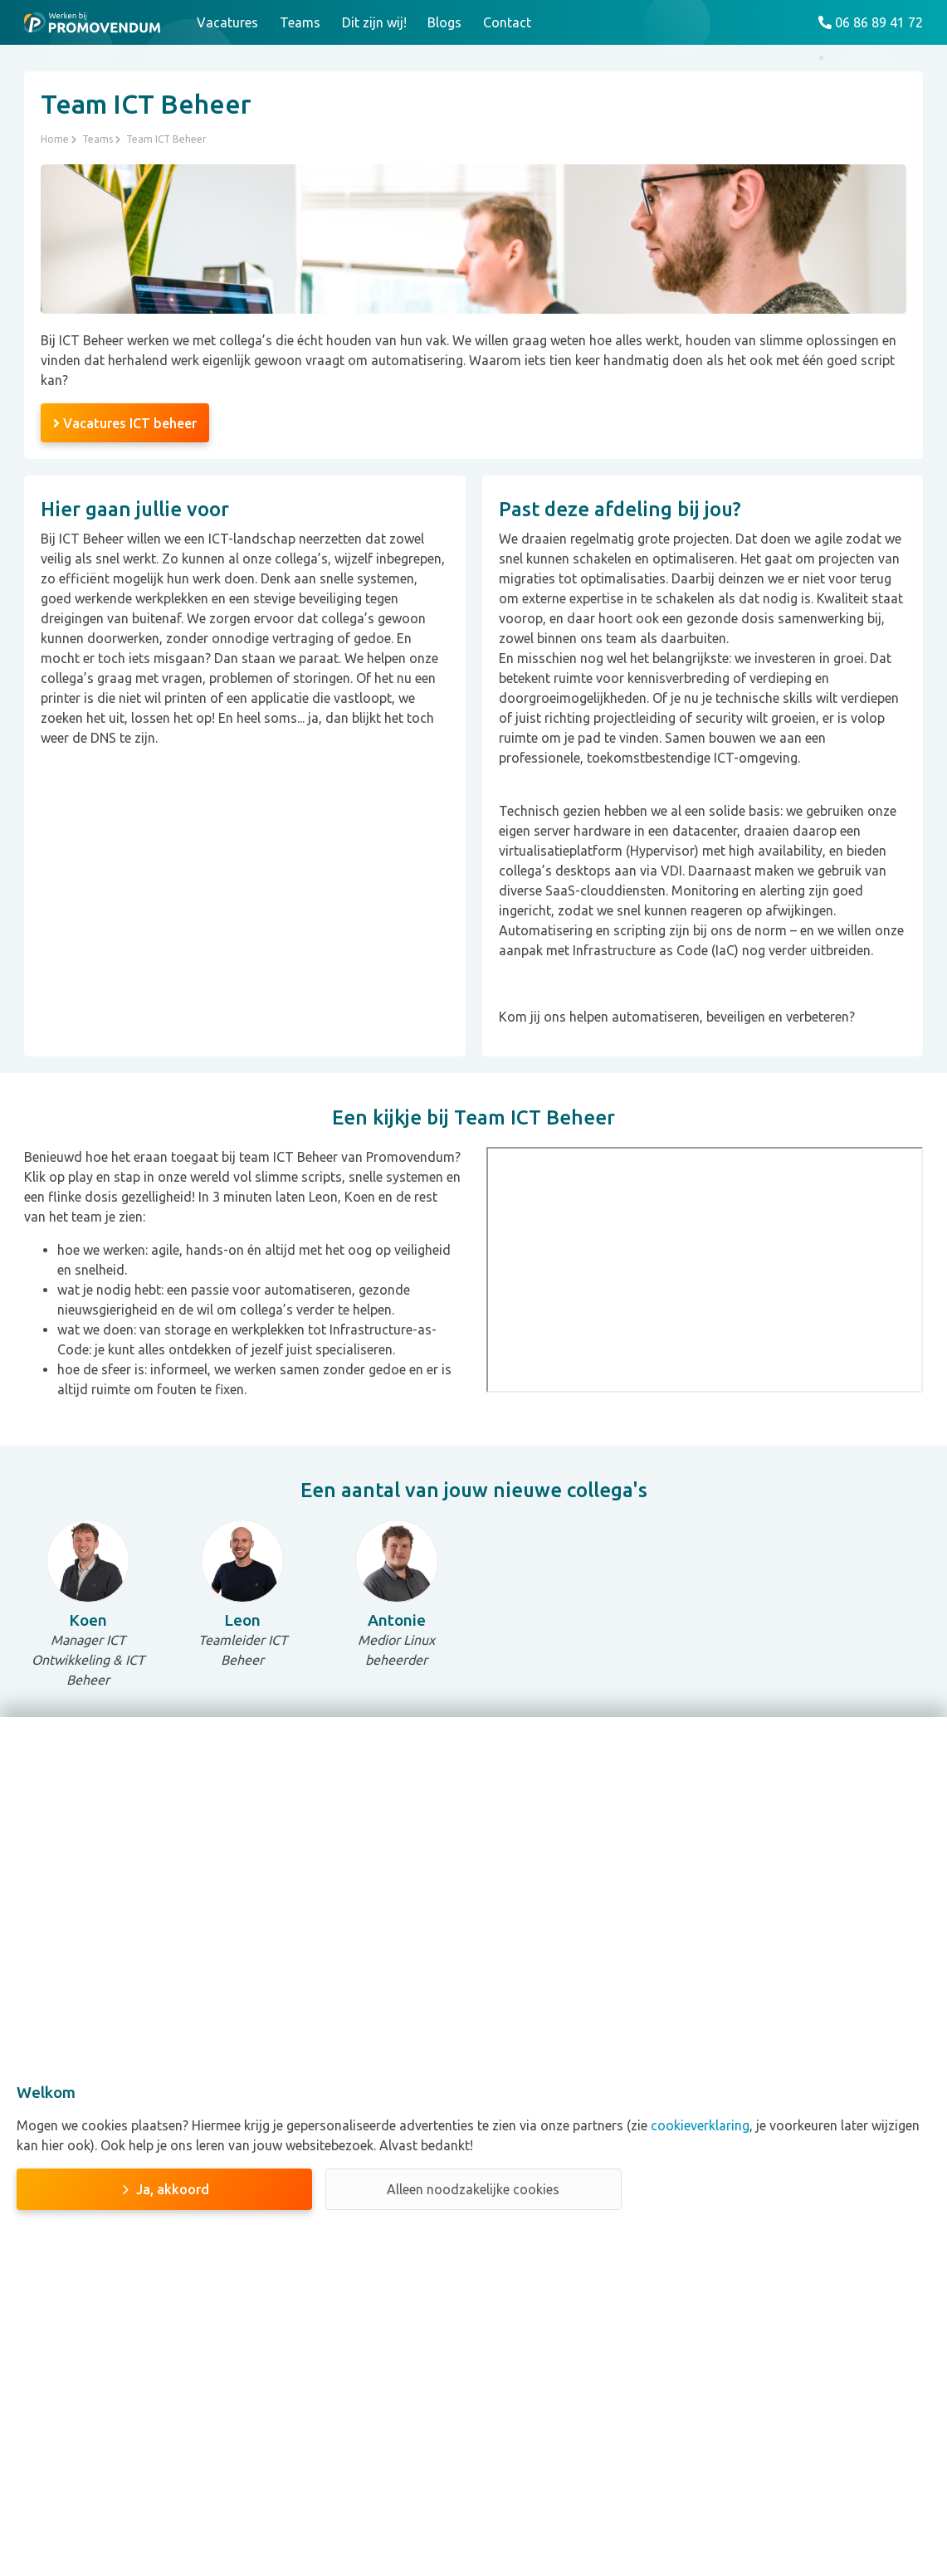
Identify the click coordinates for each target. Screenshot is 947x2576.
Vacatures (227, 22)
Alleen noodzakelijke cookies (473, 2189)
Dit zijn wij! (374, 22)
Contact (507, 22)
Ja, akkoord (172, 2189)
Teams (300, 22)
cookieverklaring (698, 2125)
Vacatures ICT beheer (125, 423)
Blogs (444, 22)
